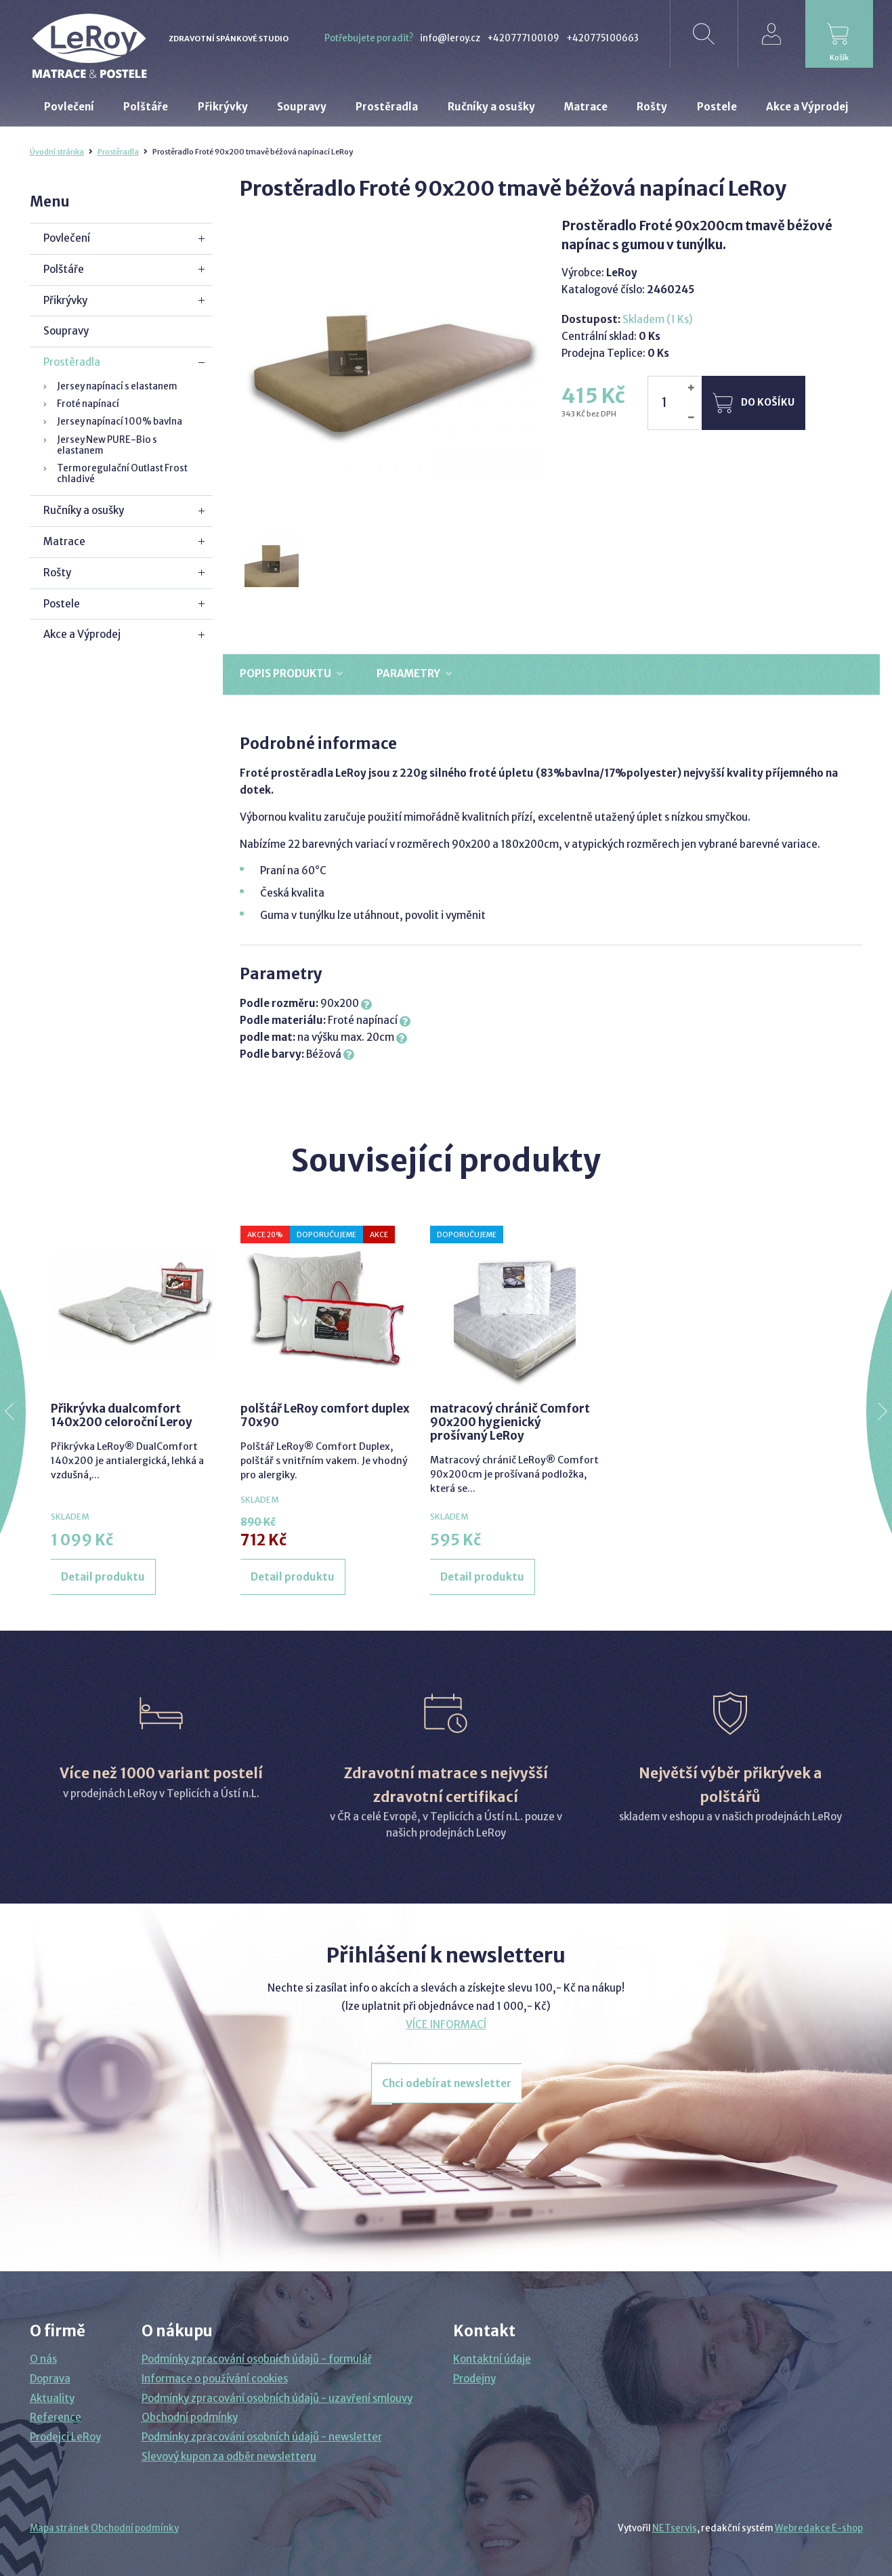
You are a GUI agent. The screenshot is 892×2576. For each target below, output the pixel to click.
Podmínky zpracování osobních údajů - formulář (257, 2359)
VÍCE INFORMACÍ (446, 2024)
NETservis (674, 2528)
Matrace (64, 541)
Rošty (57, 572)
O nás (43, 2359)
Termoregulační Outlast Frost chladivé (122, 474)
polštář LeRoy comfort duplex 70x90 (325, 1415)
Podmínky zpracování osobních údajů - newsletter (262, 2436)
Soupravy (66, 330)
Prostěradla (118, 151)
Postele (61, 603)
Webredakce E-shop (819, 2528)
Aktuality (52, 2398)
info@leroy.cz (450, 38)
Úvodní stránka (57, 151)
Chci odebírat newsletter (446, 2083)
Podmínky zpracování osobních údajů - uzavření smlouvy (277, 2398)
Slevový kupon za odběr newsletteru (229, 2456)
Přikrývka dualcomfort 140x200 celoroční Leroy (121, 1415)
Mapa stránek (59, 2528)
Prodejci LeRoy (65, 2436)
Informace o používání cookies (215, 2378)
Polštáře (63, 269)
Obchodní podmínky (190, 2417)
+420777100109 (523, 38)
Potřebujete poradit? (368, 38)
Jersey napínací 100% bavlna (119, 421)
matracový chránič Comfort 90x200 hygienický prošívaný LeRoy (510, 1422)
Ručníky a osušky (83, 510)
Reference (55, 2417)
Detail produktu (103, 1576)
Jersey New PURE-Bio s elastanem (107, 445)
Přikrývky (65, 300)
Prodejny (474, 2378)
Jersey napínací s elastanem (117, 386)
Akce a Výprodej (82, 634)
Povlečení (66, 238)
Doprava (50, 2378)
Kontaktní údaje (492, 2359)
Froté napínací (88, 404)
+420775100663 (602, 38)
